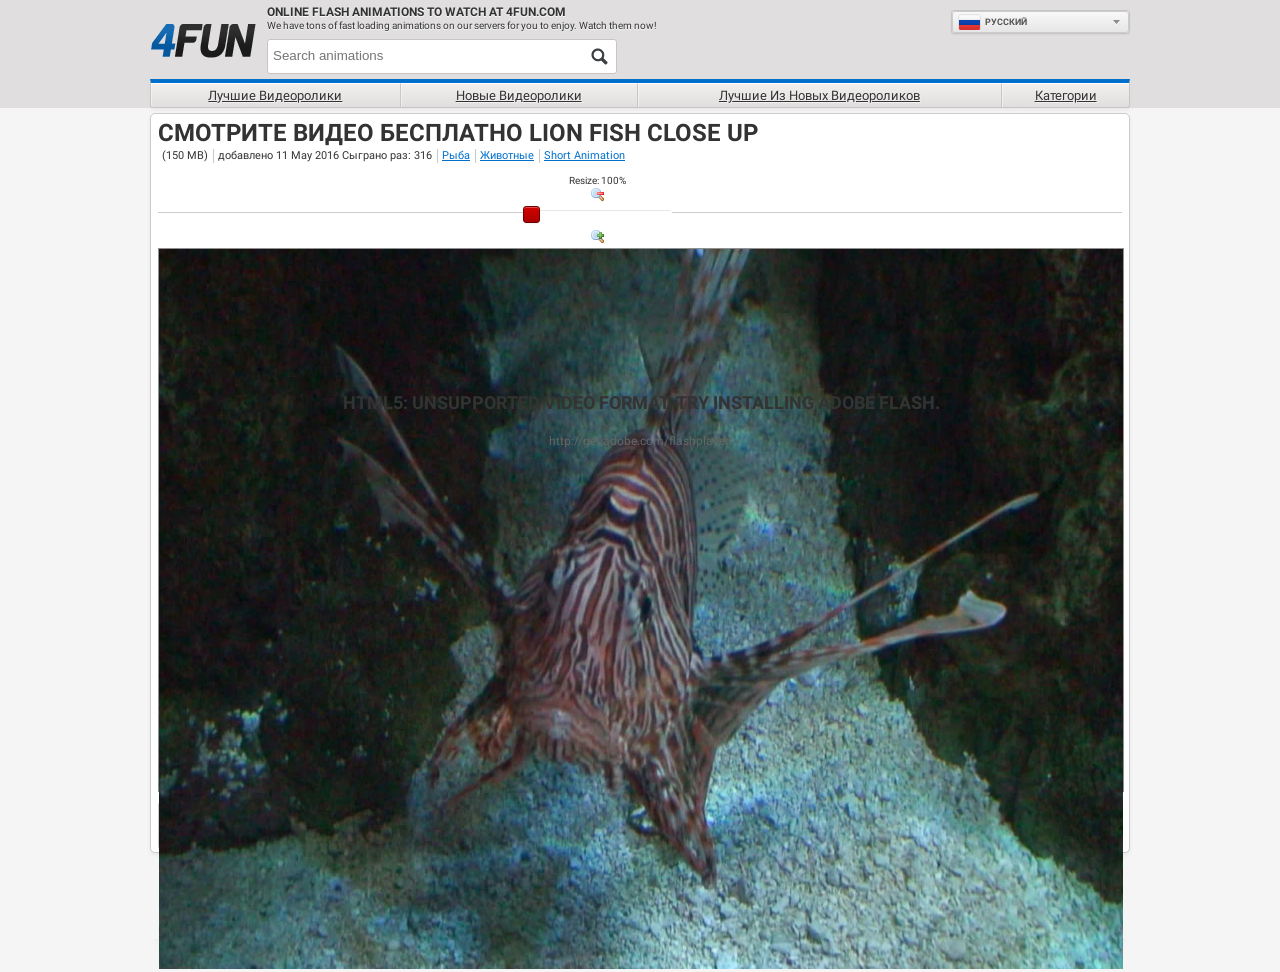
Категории (1066, 95)
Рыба (456, 155)
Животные (507, 155)
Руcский (992, 22)
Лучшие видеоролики (275, 95)
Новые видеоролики (519, 95)
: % (597, 180)
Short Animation (584, 155)
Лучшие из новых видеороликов (819, 95)
